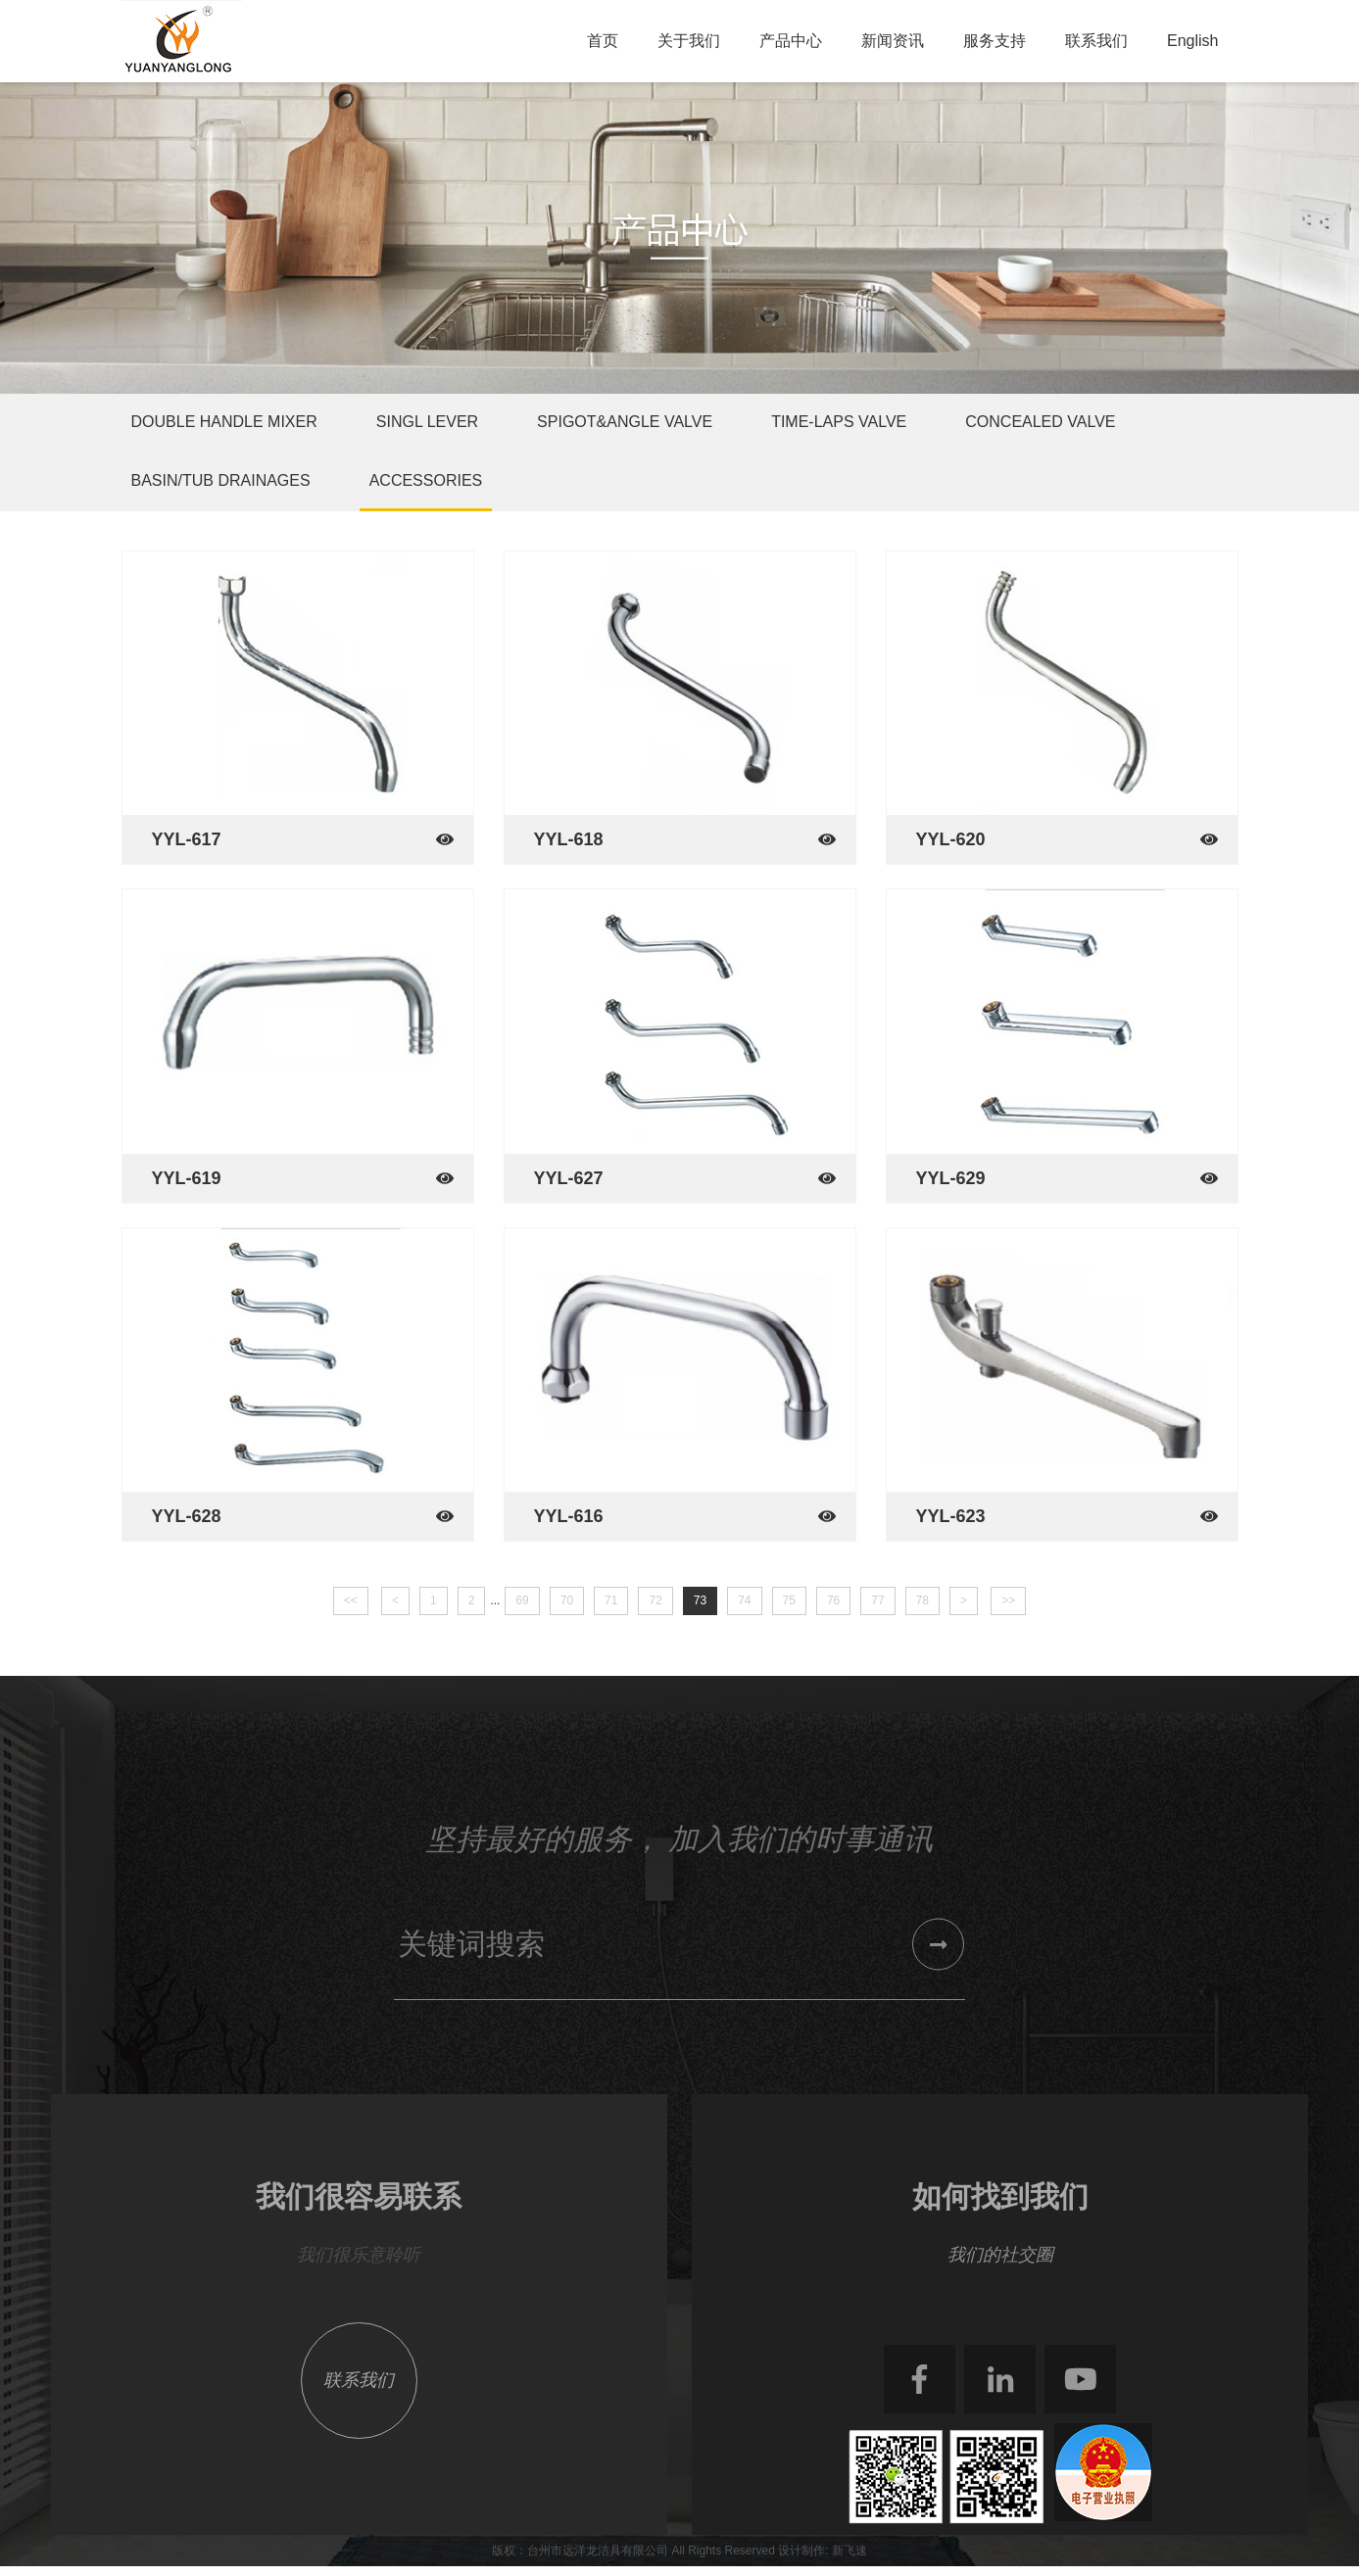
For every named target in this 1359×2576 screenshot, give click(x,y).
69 (521, 1600)
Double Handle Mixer (224, 421)
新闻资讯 (892, 40)
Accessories (426, 480)
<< (351, 1600)
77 (877, 1600)
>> (1008, 1600)
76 (833, 1600)
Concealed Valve (1040, 421)
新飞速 (849, 2550)
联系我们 (1096, 40)
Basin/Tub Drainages (221, 480)
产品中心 (790, 40)
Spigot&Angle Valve (624, 421)
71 (611, 1600)
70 (566, 1600)
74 (744, 1600)
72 (655, 1600)
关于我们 (688, 40)
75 (789, 1600)
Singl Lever (427, 421)
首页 (602, 40)
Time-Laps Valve (838, 421)
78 (922, 1600)
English (1192, 40)
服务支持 (994, 40)
